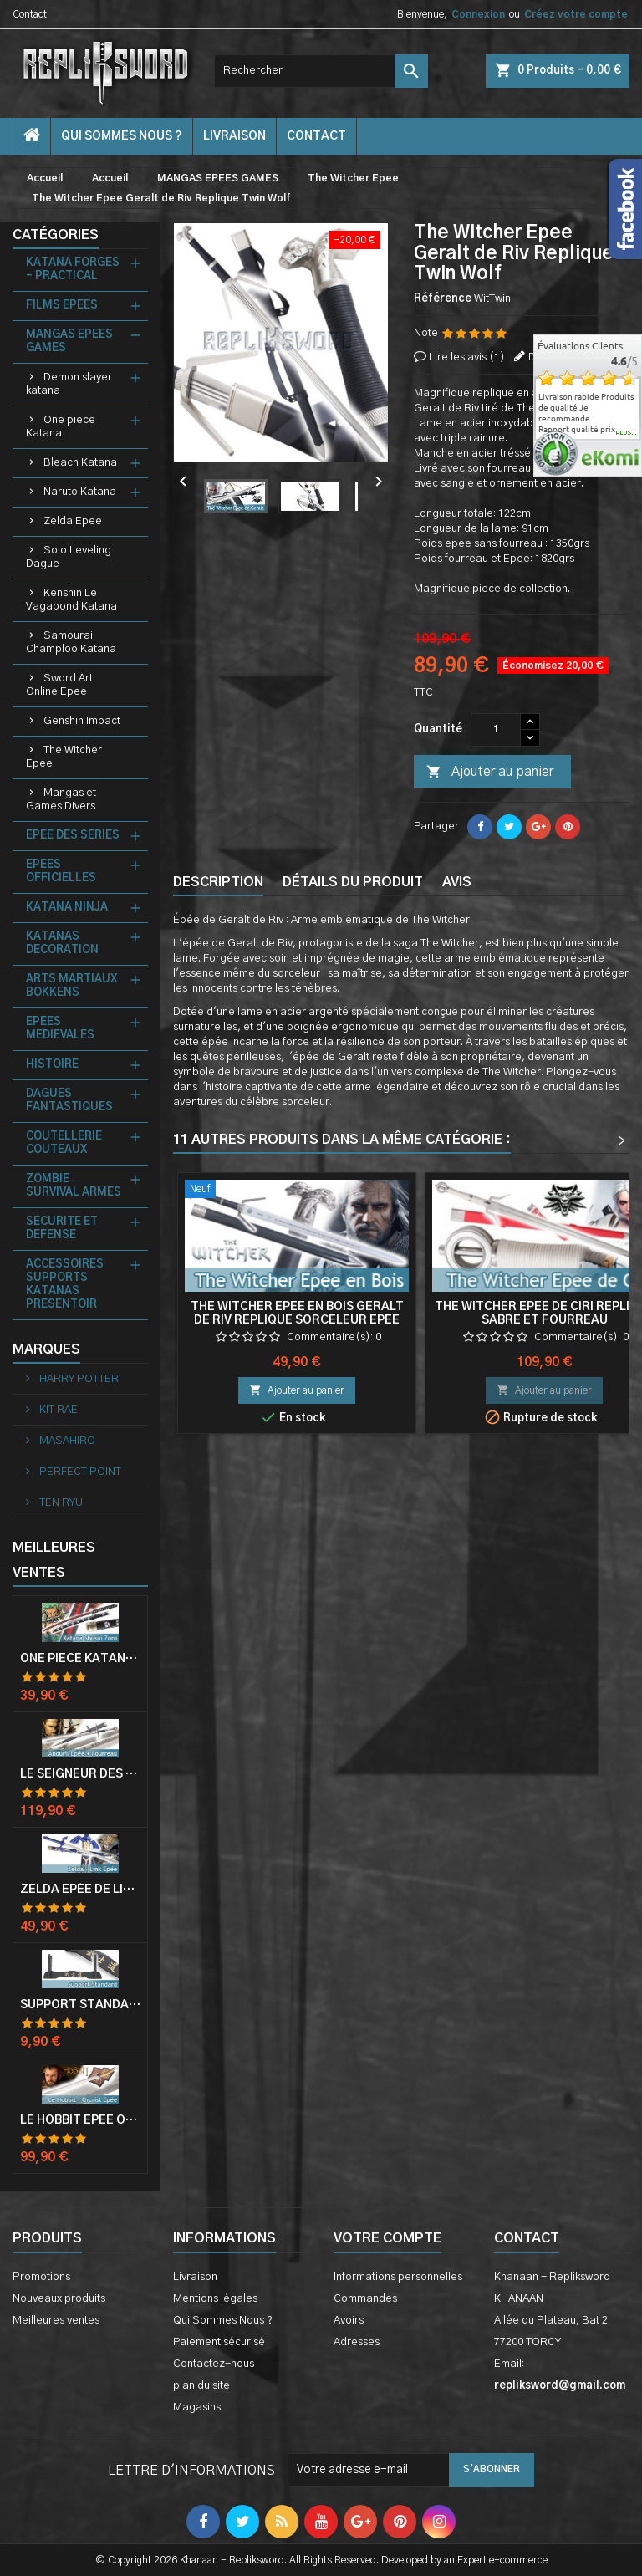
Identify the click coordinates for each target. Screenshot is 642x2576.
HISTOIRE (52, 1064)
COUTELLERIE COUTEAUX (64, 1143)
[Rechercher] (321, 71)
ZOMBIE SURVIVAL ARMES (73, 1186)
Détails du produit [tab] (353, 882)
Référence (442, 298)
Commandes (365, 2298)
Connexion (478, 14)
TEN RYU (60, 1502)
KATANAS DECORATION (62, 943)
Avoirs (349, 2320)
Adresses (357, 2342)
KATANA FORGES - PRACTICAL (73, 270)
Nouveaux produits (59, 2298)
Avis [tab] (456, 882)
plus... (626, 433)
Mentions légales (215, 2298)
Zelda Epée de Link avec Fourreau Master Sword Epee (80, 1889)
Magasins (197, 2407)
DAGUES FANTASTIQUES (69, 1101)
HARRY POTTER (78, 1379)
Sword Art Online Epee (59, 685)
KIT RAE (57, 1410)
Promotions (41, 2277)
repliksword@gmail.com (559, 2385)
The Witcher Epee (64, 757)
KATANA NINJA (67, 907)
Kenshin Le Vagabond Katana (71, 600)
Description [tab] (218, 882)
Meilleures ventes (56, 2320)
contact (316, 136)
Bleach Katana (80, 462)
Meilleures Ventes (54, 1560)
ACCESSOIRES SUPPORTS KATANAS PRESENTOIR (65, 1284)
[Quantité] (496, 730)
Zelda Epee (72, 521)
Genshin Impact (81, 721)
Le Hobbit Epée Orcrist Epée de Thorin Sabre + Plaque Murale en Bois (80, 2120)
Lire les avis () (467, 357)
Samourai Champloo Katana (71, 642)
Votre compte (387, 2238)
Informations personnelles (398, 2277)
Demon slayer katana (69, 384)
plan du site (201, 2385)
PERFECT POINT (79, 1472)
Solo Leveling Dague (68, 557)
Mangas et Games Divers (61, 800)
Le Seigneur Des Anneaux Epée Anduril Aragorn (80, 1774)
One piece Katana (60, 427)
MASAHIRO (66, 1441)
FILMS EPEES (62, 305)
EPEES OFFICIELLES (61, 872)
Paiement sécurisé (219, 2342)
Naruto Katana (79, 492)
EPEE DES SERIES (73, 835)
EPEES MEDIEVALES (60, 1029)
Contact (30, 14)
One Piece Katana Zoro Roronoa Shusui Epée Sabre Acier (80, 1659)
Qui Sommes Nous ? (121, 136)
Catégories (56, 235)
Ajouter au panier (489, 772)
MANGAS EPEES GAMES (69, 341)
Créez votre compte (576, 14)
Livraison (234, 136)
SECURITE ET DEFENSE (62, 1229)
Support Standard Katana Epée (80, 2005)
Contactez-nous (213, 2364)
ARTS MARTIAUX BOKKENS (71, 986)
